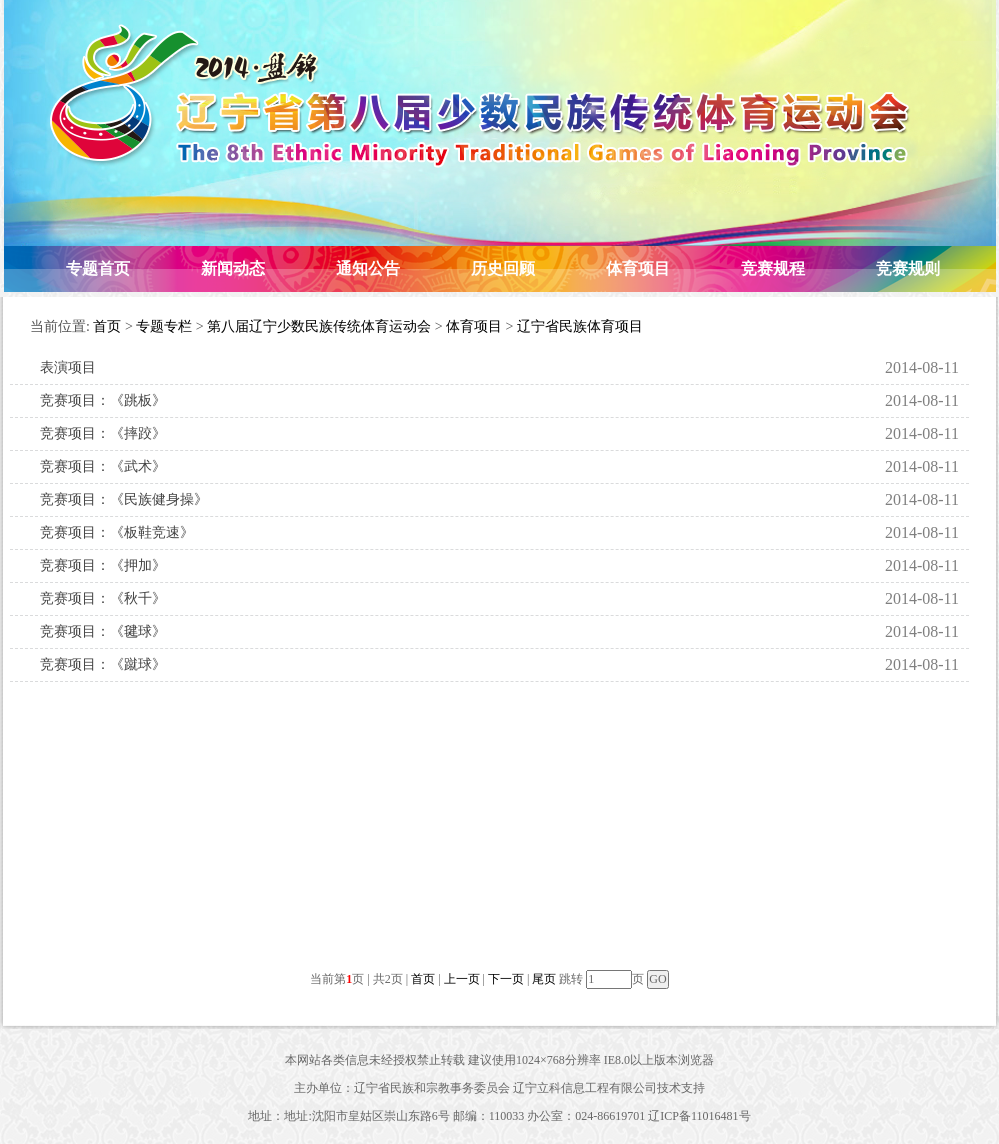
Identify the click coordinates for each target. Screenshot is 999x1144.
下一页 (506, 979)
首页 (107, 326)
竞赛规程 (773, 268)
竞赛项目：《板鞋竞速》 (117, 532)
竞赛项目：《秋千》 (103, 598)
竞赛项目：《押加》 (103, 565)
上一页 (462, 979)
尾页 (544, 979)
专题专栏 (164, 326)
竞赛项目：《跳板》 (103, 400)
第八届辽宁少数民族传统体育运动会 (319, 326)
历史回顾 (503, 268)
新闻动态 (233, 268)
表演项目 (68, 367)
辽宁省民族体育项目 (580, 326)
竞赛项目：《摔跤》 (103, 433)
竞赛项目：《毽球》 (103, 631)
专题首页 (98, 268)
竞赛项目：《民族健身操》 (124, 499)
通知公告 (368, 268)
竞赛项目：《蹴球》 (103, 664)
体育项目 (638, 268)
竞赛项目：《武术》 (103, 466)
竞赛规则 (908, 268)
